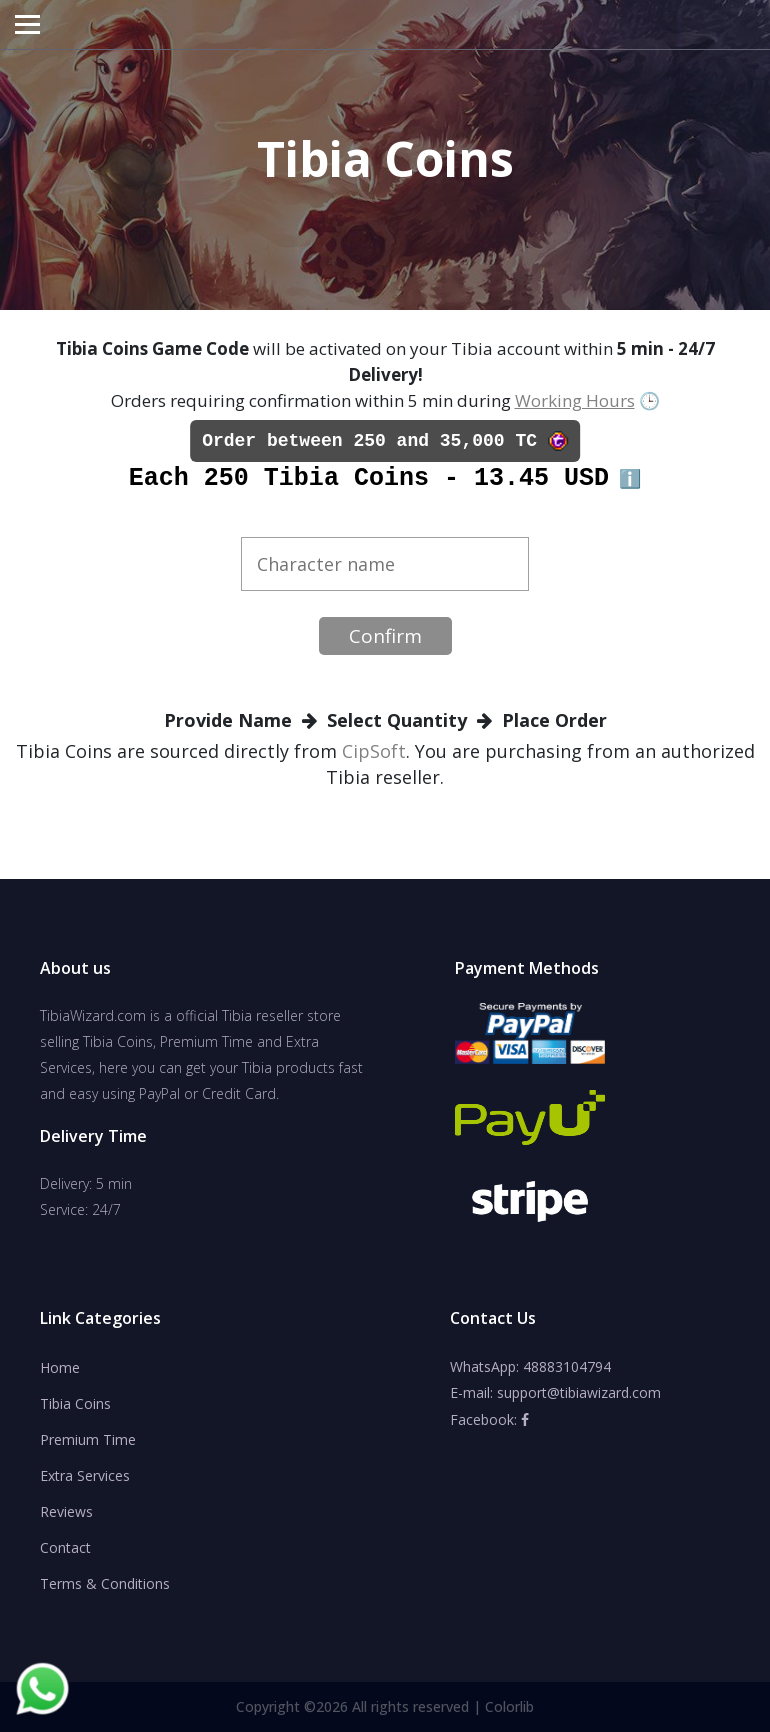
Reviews (66, 1511)
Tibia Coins (75, 1403)
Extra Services (85, 1475)
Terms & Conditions (105, 1583)
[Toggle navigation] (27, 24)
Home (60, 1367)
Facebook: (489, 1419)
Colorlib (509, 1706)
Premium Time (88, 1439)
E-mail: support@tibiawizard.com (555, 1392)
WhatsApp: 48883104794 (530, 1366)
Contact (65, 1547)
